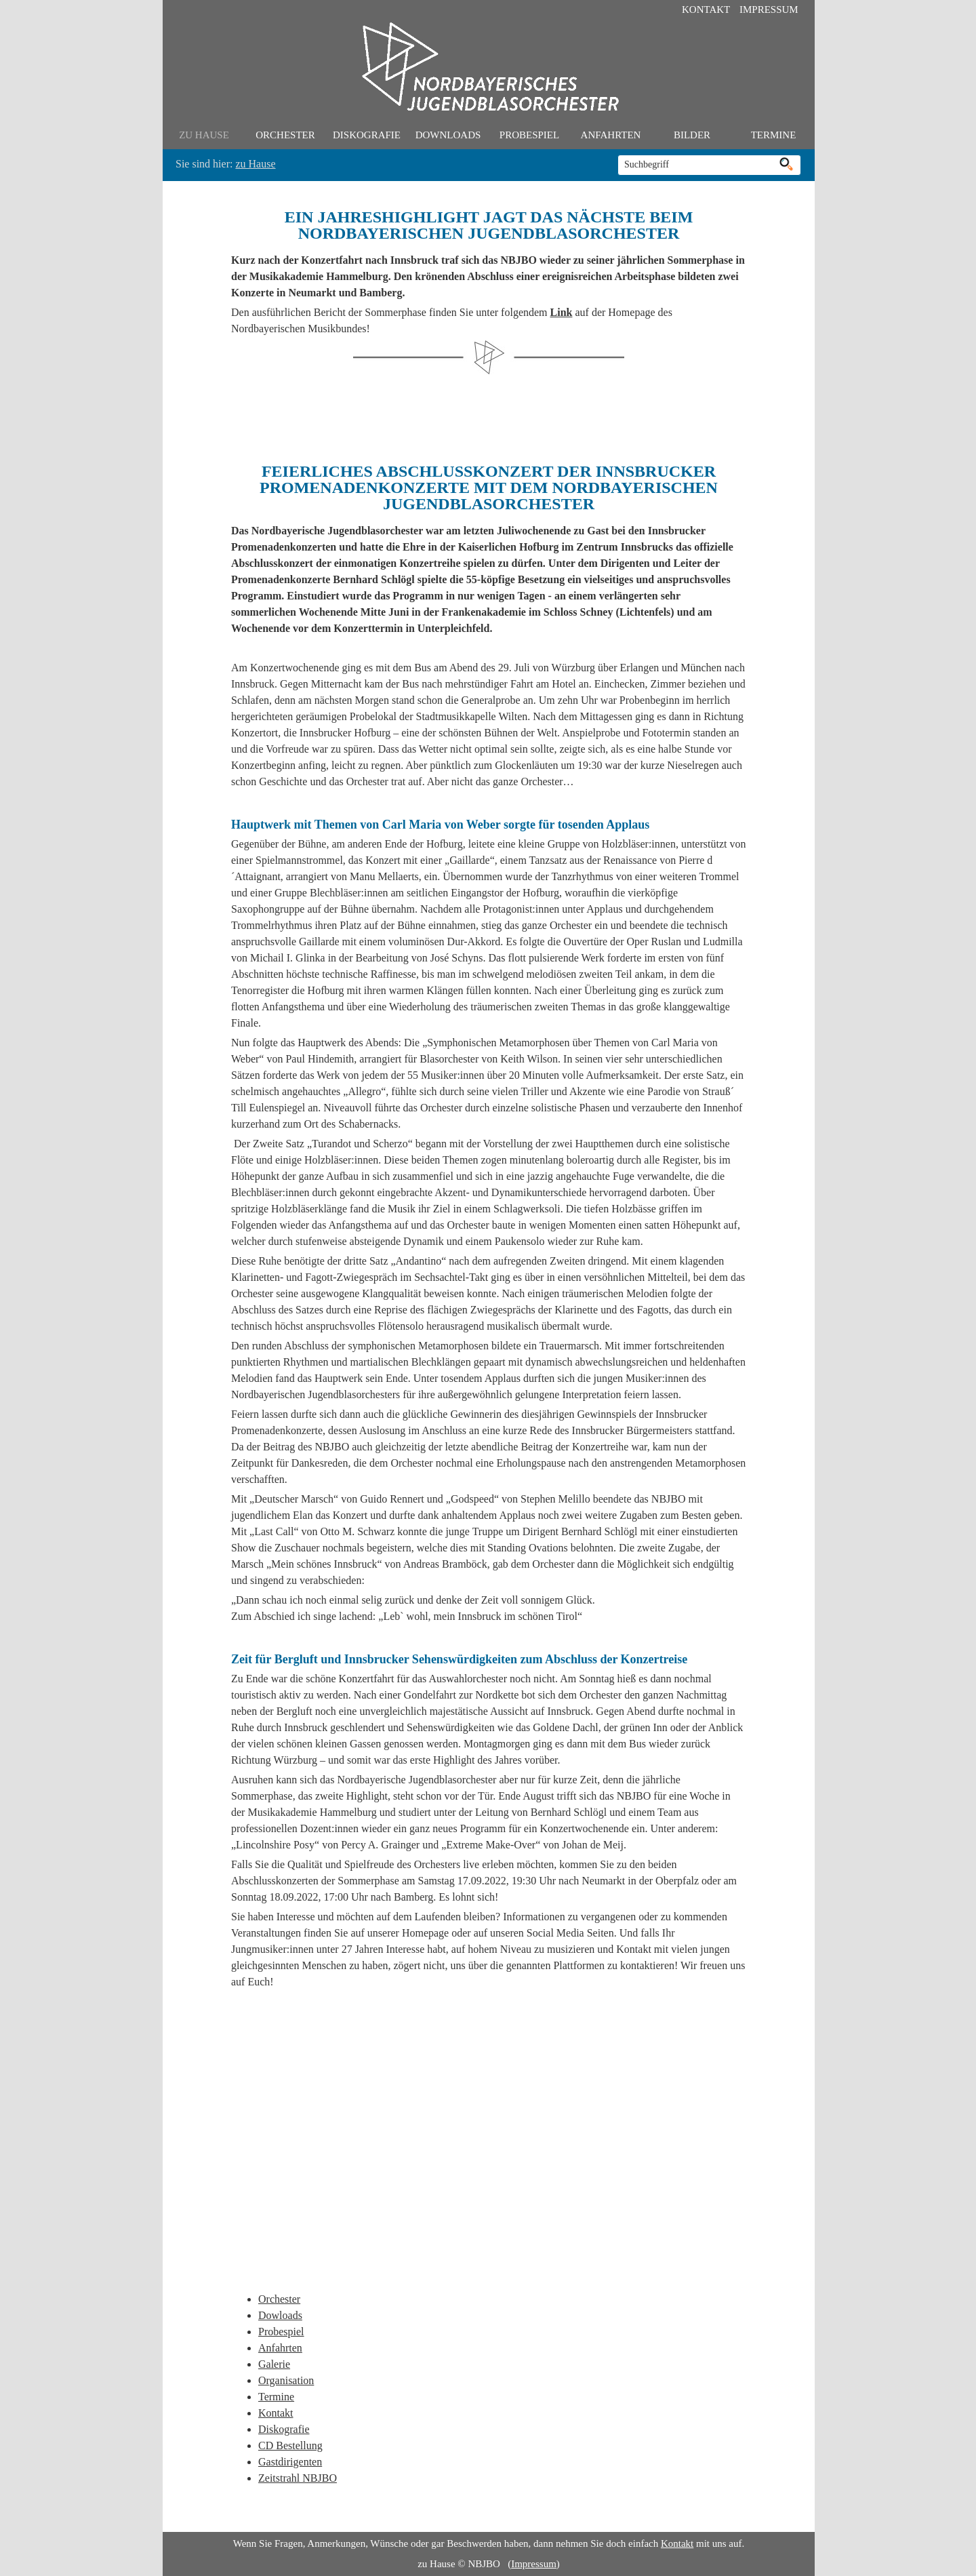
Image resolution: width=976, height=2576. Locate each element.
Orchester (285, 135)
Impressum (768, 9)
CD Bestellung (290, 2445)
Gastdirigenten (290, 2462)
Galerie (274, 2364)
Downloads (448, 135)
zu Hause (204, 135)
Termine (773, 135)
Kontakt (706, 9)
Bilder (692, 135)
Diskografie (367, 135)
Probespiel (529, 135)
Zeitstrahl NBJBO (297, 2478)
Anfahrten (611, 135)
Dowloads (280, 2315)
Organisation (286, 2380)
